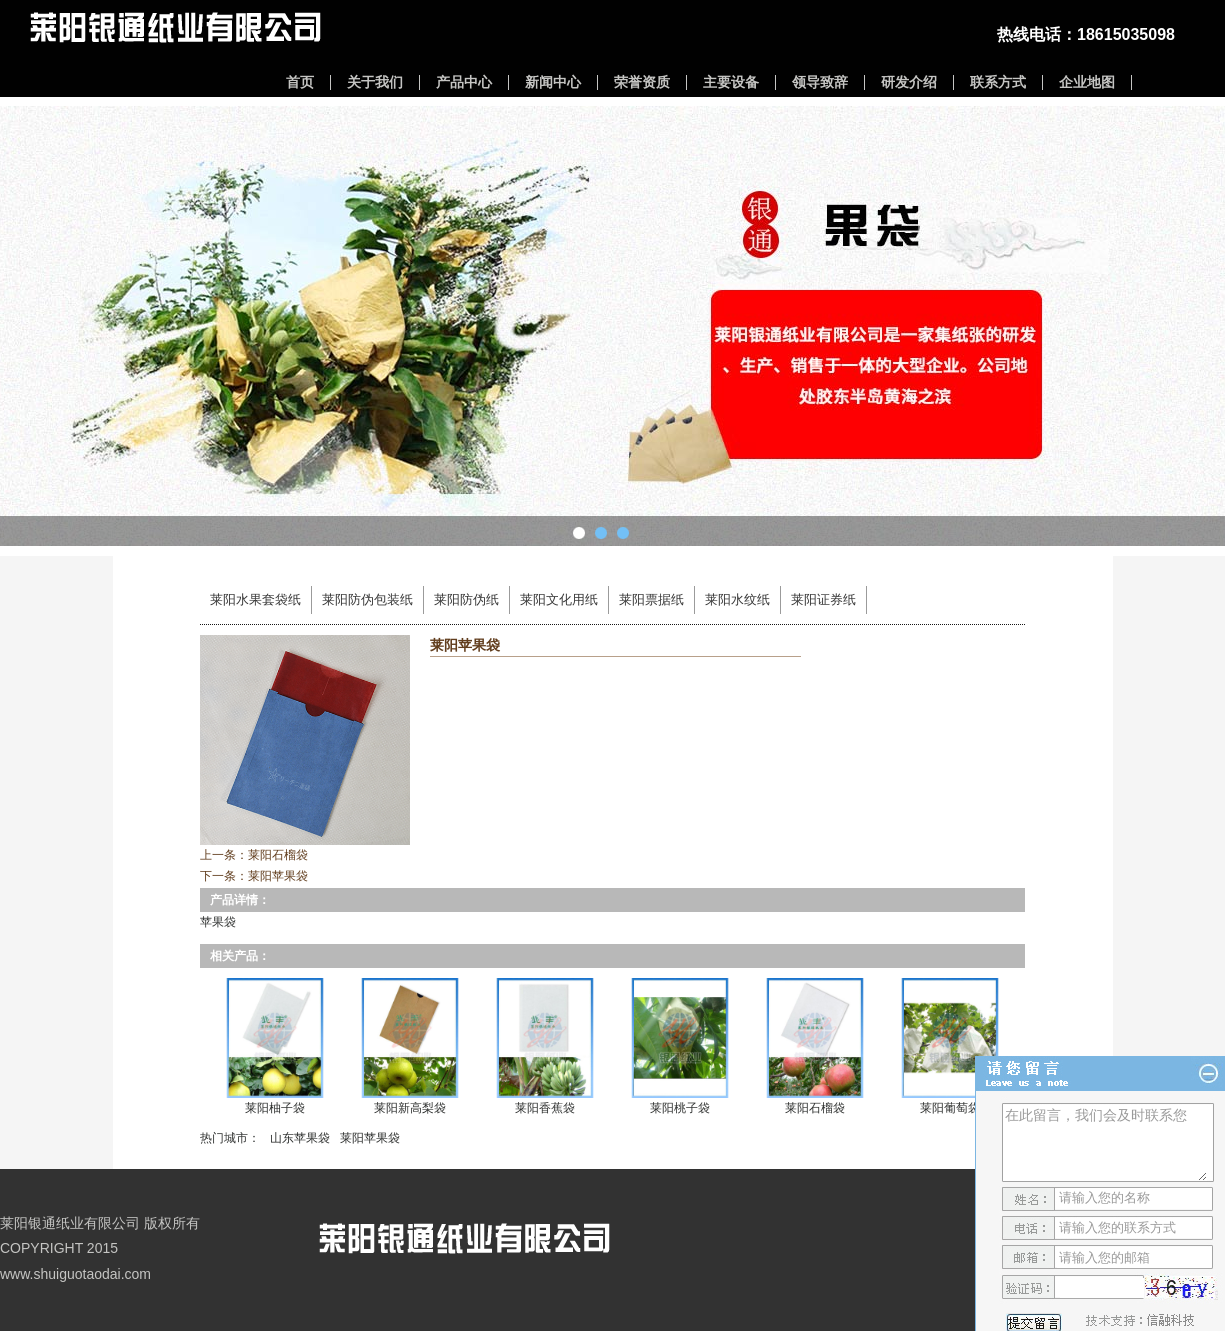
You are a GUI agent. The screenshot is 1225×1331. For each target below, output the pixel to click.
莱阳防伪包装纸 (367, 599)
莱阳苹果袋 (278, 876)
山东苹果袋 (300, 1138)
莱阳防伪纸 (466, 599)
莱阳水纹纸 (737, 599)
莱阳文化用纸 (559, 599)
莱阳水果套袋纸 (255, 599)
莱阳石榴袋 (278, 855)
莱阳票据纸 (651, 599)
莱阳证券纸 (823, 599)
